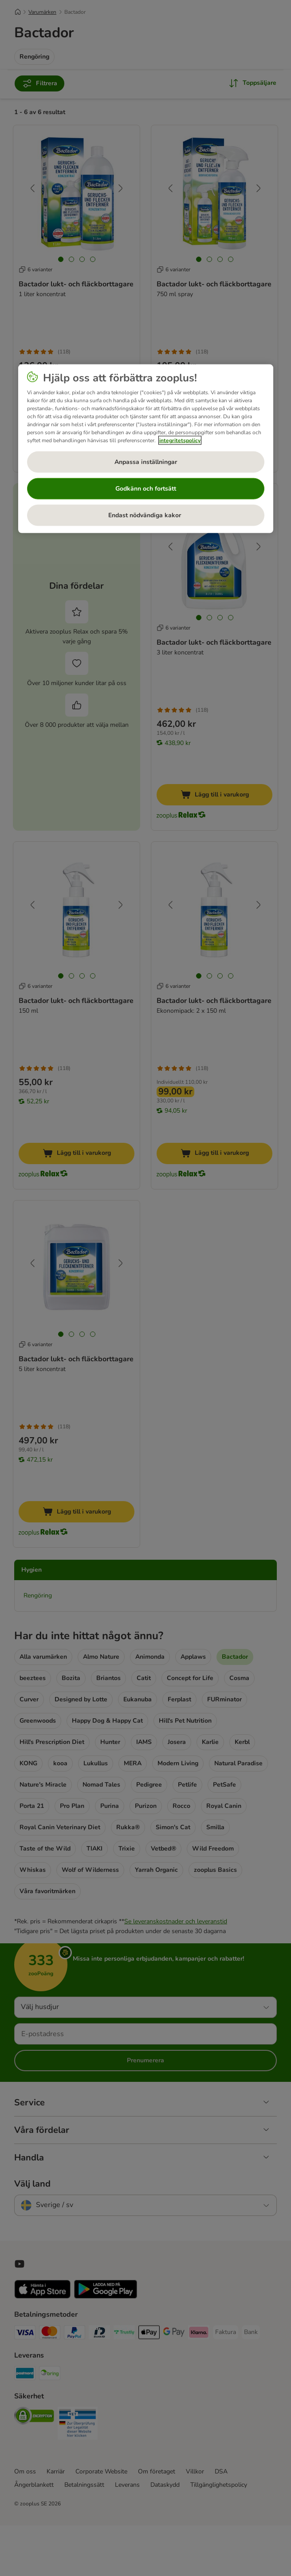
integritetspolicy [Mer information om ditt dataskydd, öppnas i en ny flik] (180, 440)
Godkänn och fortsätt (145, 488)
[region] (145, 449)
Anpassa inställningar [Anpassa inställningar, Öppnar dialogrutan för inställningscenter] (145, 462)
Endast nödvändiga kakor (145, 515)
